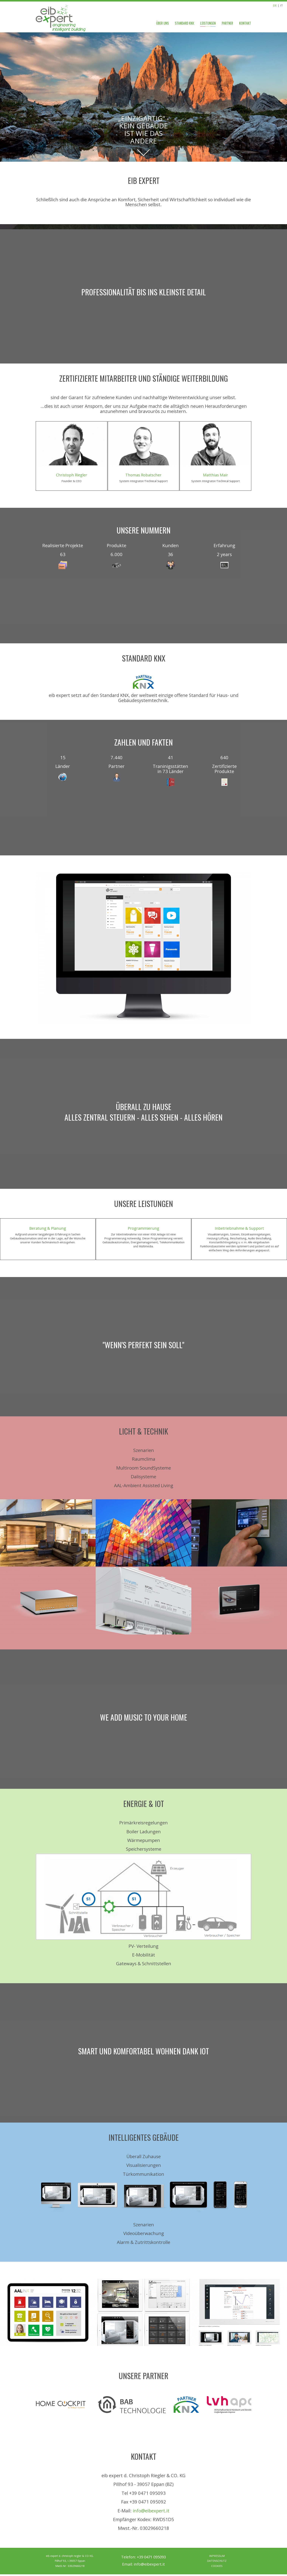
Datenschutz (216, 2561)
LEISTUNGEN (208, 24)
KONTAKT (245, 23)
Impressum (217, 2556)
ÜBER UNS (162, 23)
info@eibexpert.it (151, 2510)
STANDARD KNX (184, 23)
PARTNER (227, 23)
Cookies (217, 2566)
